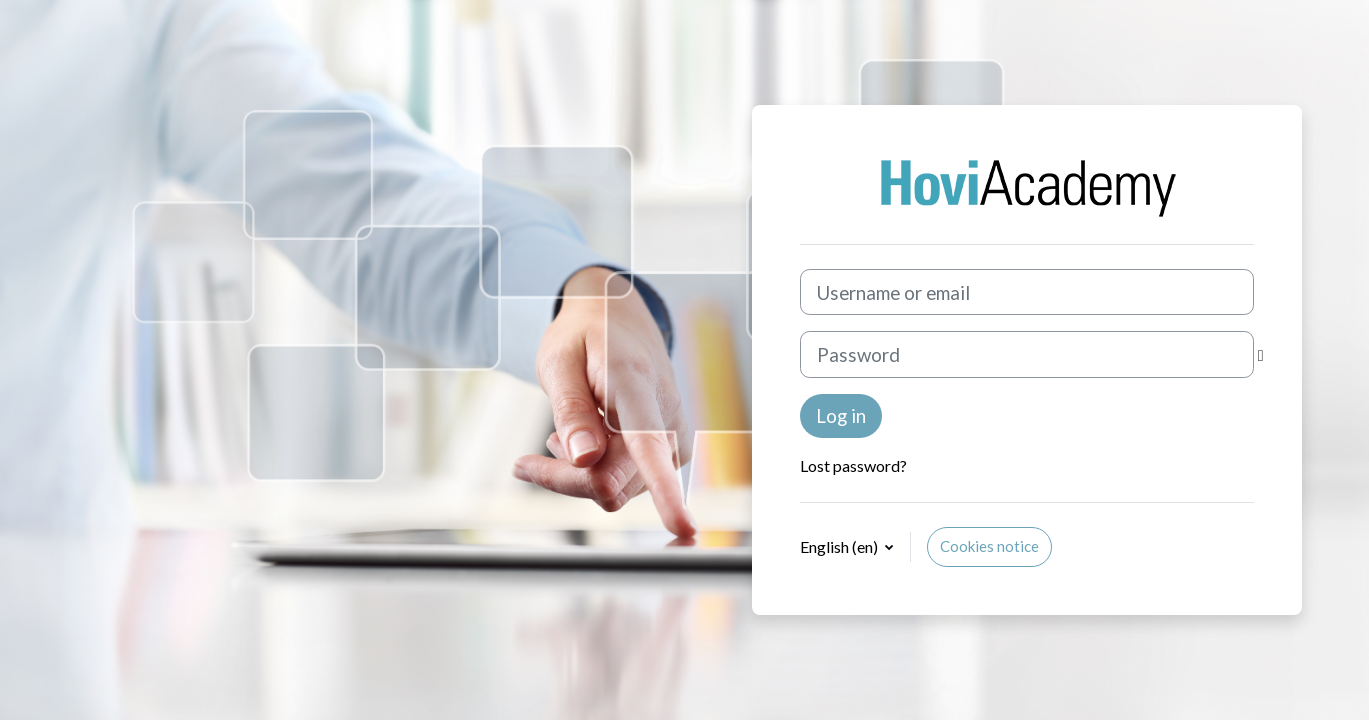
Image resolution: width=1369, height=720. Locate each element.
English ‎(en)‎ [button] (840, 546)
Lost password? (853, 465)
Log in (841, 415)
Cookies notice (989, 546)
